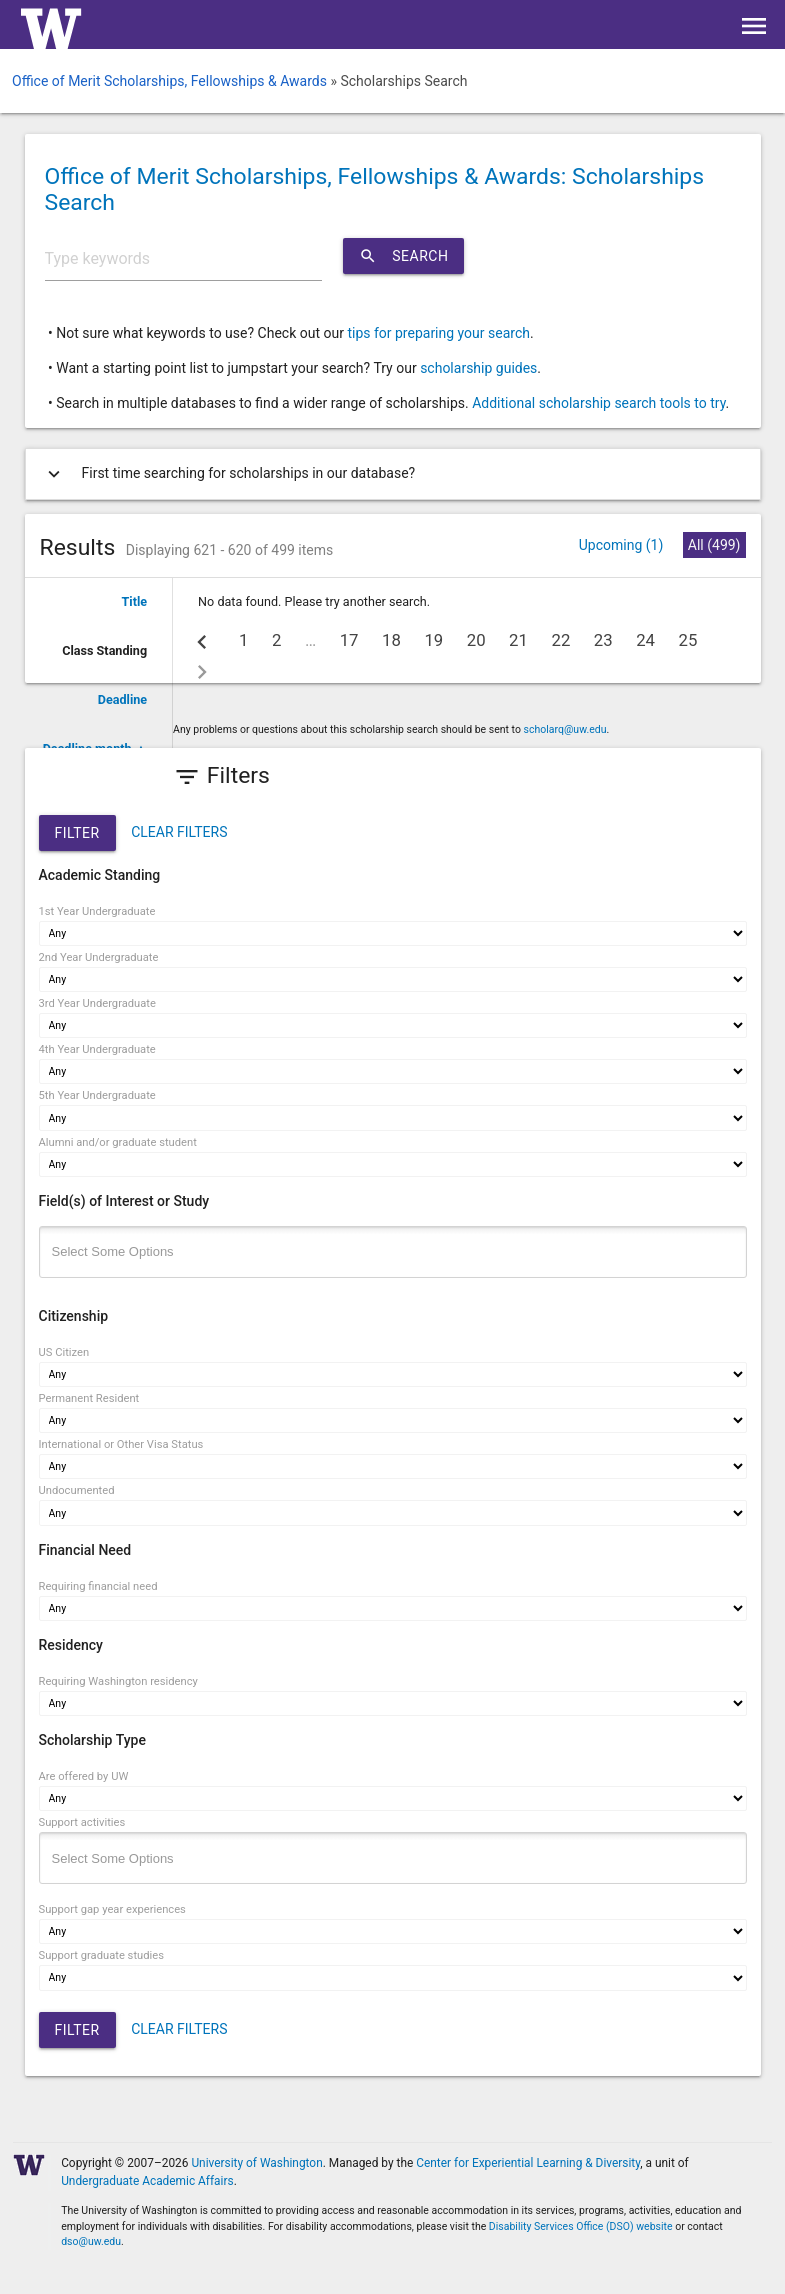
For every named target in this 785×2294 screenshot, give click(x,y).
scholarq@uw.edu (565, 729)
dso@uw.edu (91, 2241)
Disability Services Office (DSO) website (581, 2226)
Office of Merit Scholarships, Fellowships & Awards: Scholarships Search (375, 189)
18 (391, 640)
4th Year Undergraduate (97, 1049)
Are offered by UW (84, 1776)
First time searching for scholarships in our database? (228, 474)
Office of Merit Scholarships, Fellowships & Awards (169, 81)
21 (518, 640)
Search (403, 256)
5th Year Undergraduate (97, 1095)
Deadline (122, 699)
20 (476, 640)
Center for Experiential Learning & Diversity (528, 2163)
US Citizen (64, 1352)
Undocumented (77, 1490)
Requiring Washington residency (118, 1681)
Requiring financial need (98, 1586)
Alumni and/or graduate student (118, 1142)
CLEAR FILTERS (179, 832)
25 (688, 640)
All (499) (714, 545)
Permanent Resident (89, 1398)
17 (349, 640)
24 (645, 640)
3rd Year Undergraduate (97, 1003)
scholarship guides (478, 368)
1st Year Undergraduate (97, 911)
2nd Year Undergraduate (99, 957)
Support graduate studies (101, 1955)
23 (603, 640)
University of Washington (256, 2163)
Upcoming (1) (621, 545)
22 (560, 640)
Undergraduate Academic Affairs (147, 2181)
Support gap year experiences (112, 1909)
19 (433, 640)
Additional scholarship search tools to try (598, 403)
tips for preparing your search (438, 333)
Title (135, 601)
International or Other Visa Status (121, 1444)
